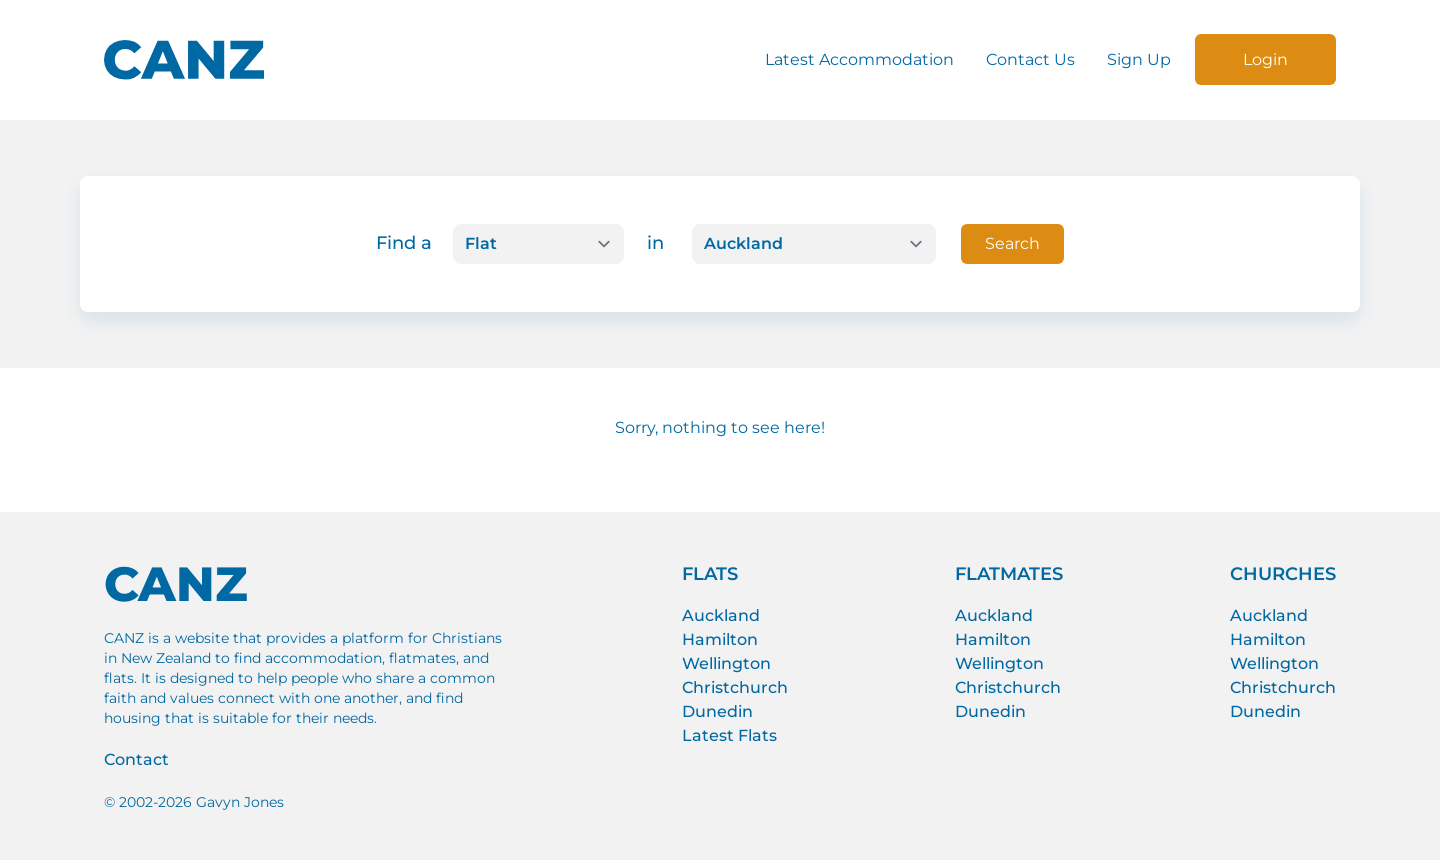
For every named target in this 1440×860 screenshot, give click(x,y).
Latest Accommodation (859, 59)
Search (1012, 243)
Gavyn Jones (240, 802)
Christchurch (735, 687)
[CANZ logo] (184, 60)
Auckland (721, 615)
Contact (136, 759)
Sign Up (1139, 59)
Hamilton (720, 639)
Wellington (726, 663)
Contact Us (1030, 59)
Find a (404, 243)
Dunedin (717, 711)
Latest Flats (729, 735)
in (655, 243)
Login (1265, 59)
